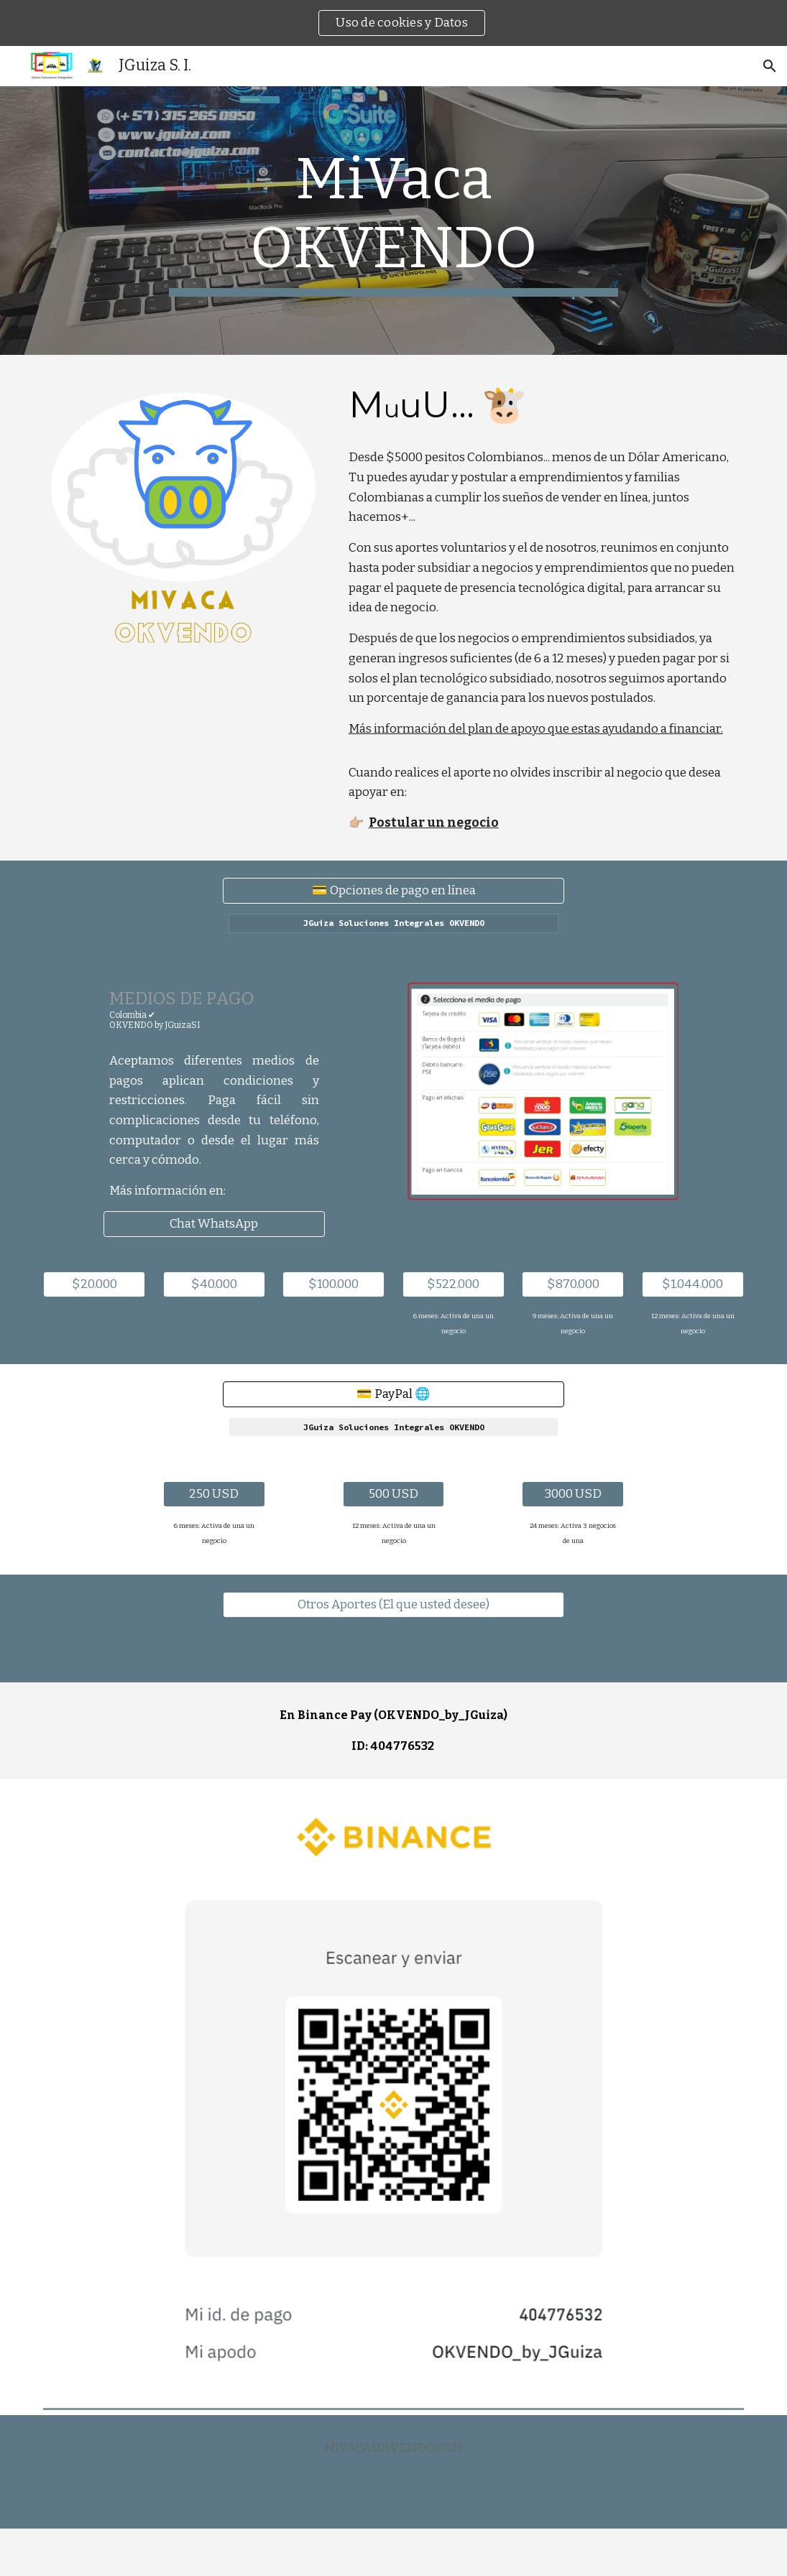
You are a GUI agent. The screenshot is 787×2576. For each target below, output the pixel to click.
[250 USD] (214, 1494)
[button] (770, 66)
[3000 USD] (573, 1494)
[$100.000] (333, 1284)
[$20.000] (94, 1284)
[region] (393, 23)
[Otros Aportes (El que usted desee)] (393, 1605)
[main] (393, 220)
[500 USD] (394, 1494)
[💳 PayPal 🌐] (393, 1394)
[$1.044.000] (693, 1284)
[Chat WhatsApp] (214, 1224)
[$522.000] (453, 1284)
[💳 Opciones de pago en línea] (393, 890)
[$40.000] (214, 1284)
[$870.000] (573, 1284)
